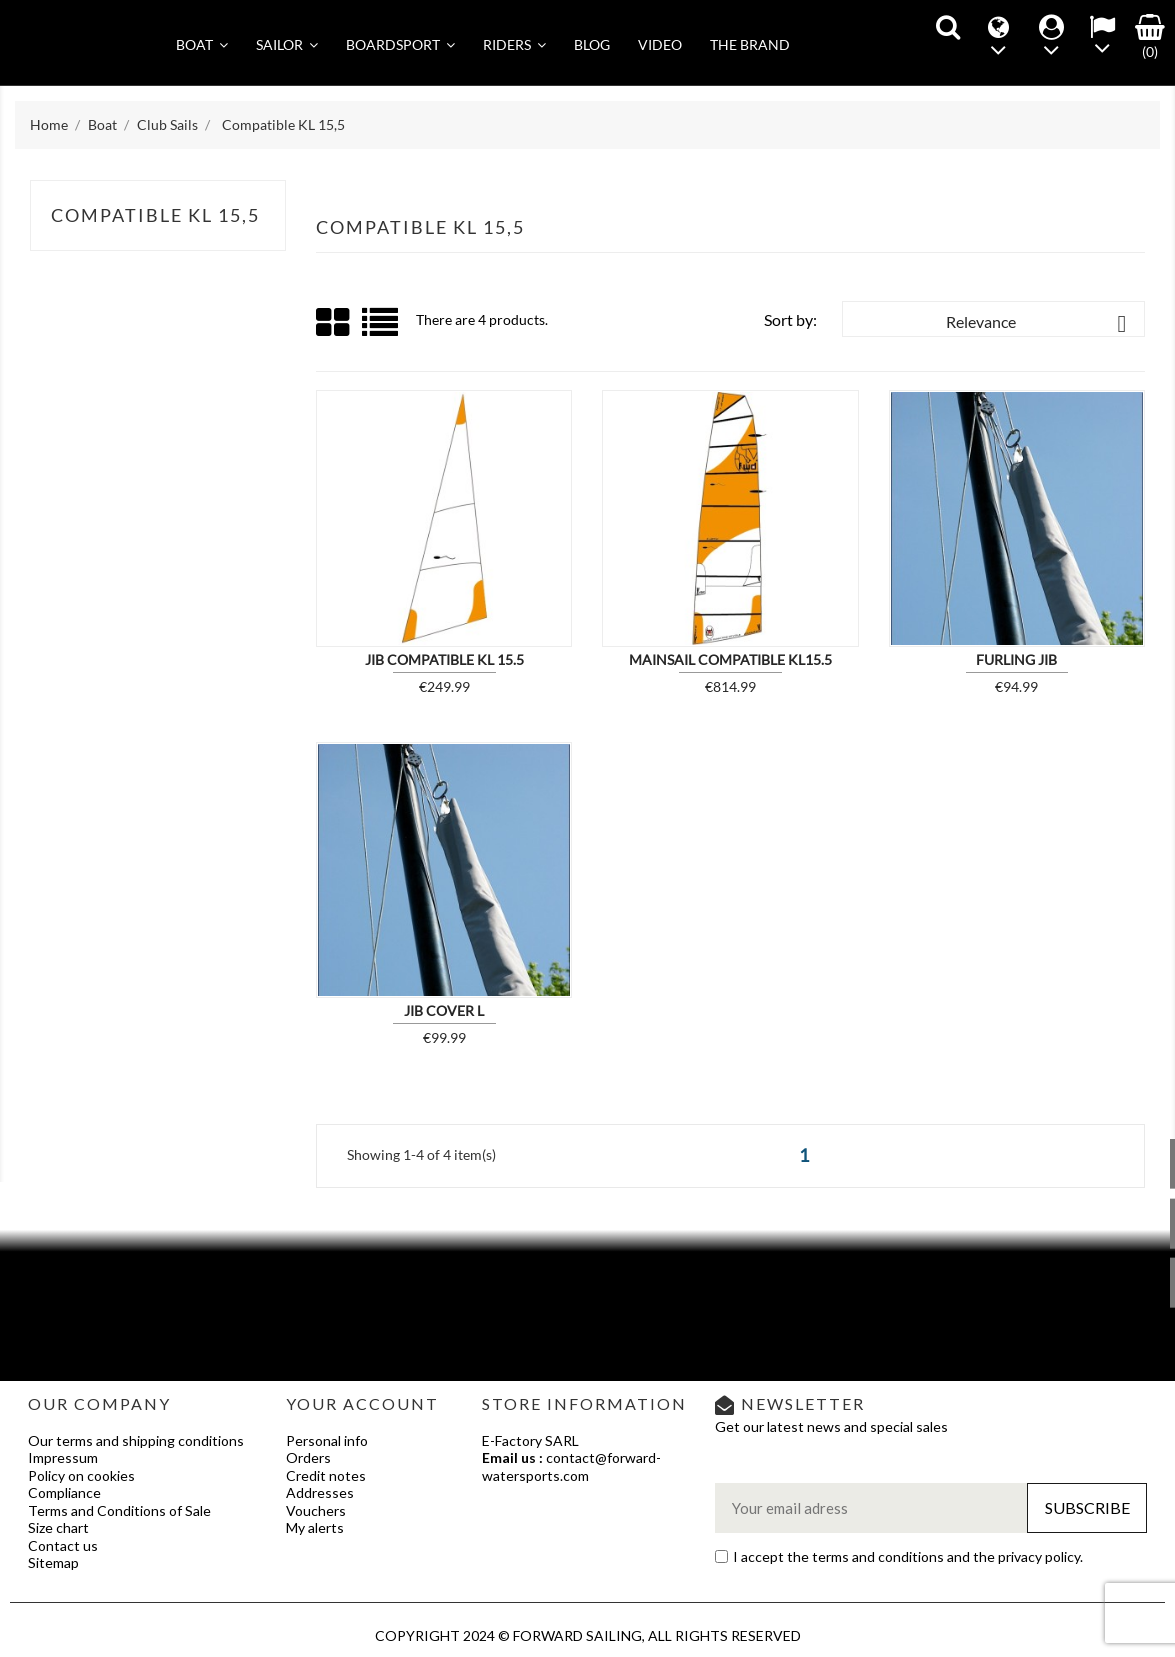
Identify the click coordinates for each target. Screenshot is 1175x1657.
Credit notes (326, 1475)
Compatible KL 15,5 (155, 215)
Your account (362, 1403)
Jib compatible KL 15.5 (444, 659)
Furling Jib (1016, 659)
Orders (308, 1457)
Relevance (1040, 324)
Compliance (64, 1492)
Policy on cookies (81, 1475)
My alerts (315, 1527)
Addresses (320, 1492)
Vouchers (316, 1510)
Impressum (63, 1457)
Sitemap (53, 1562)
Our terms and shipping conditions (136, 1440)
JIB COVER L (444, 1010)
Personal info (327, 1440)
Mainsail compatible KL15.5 (730, 659)
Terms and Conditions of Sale (119, 1510)
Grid (334, 323)
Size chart (58, 1527)
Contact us (63, 1545)
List (381, 329)
